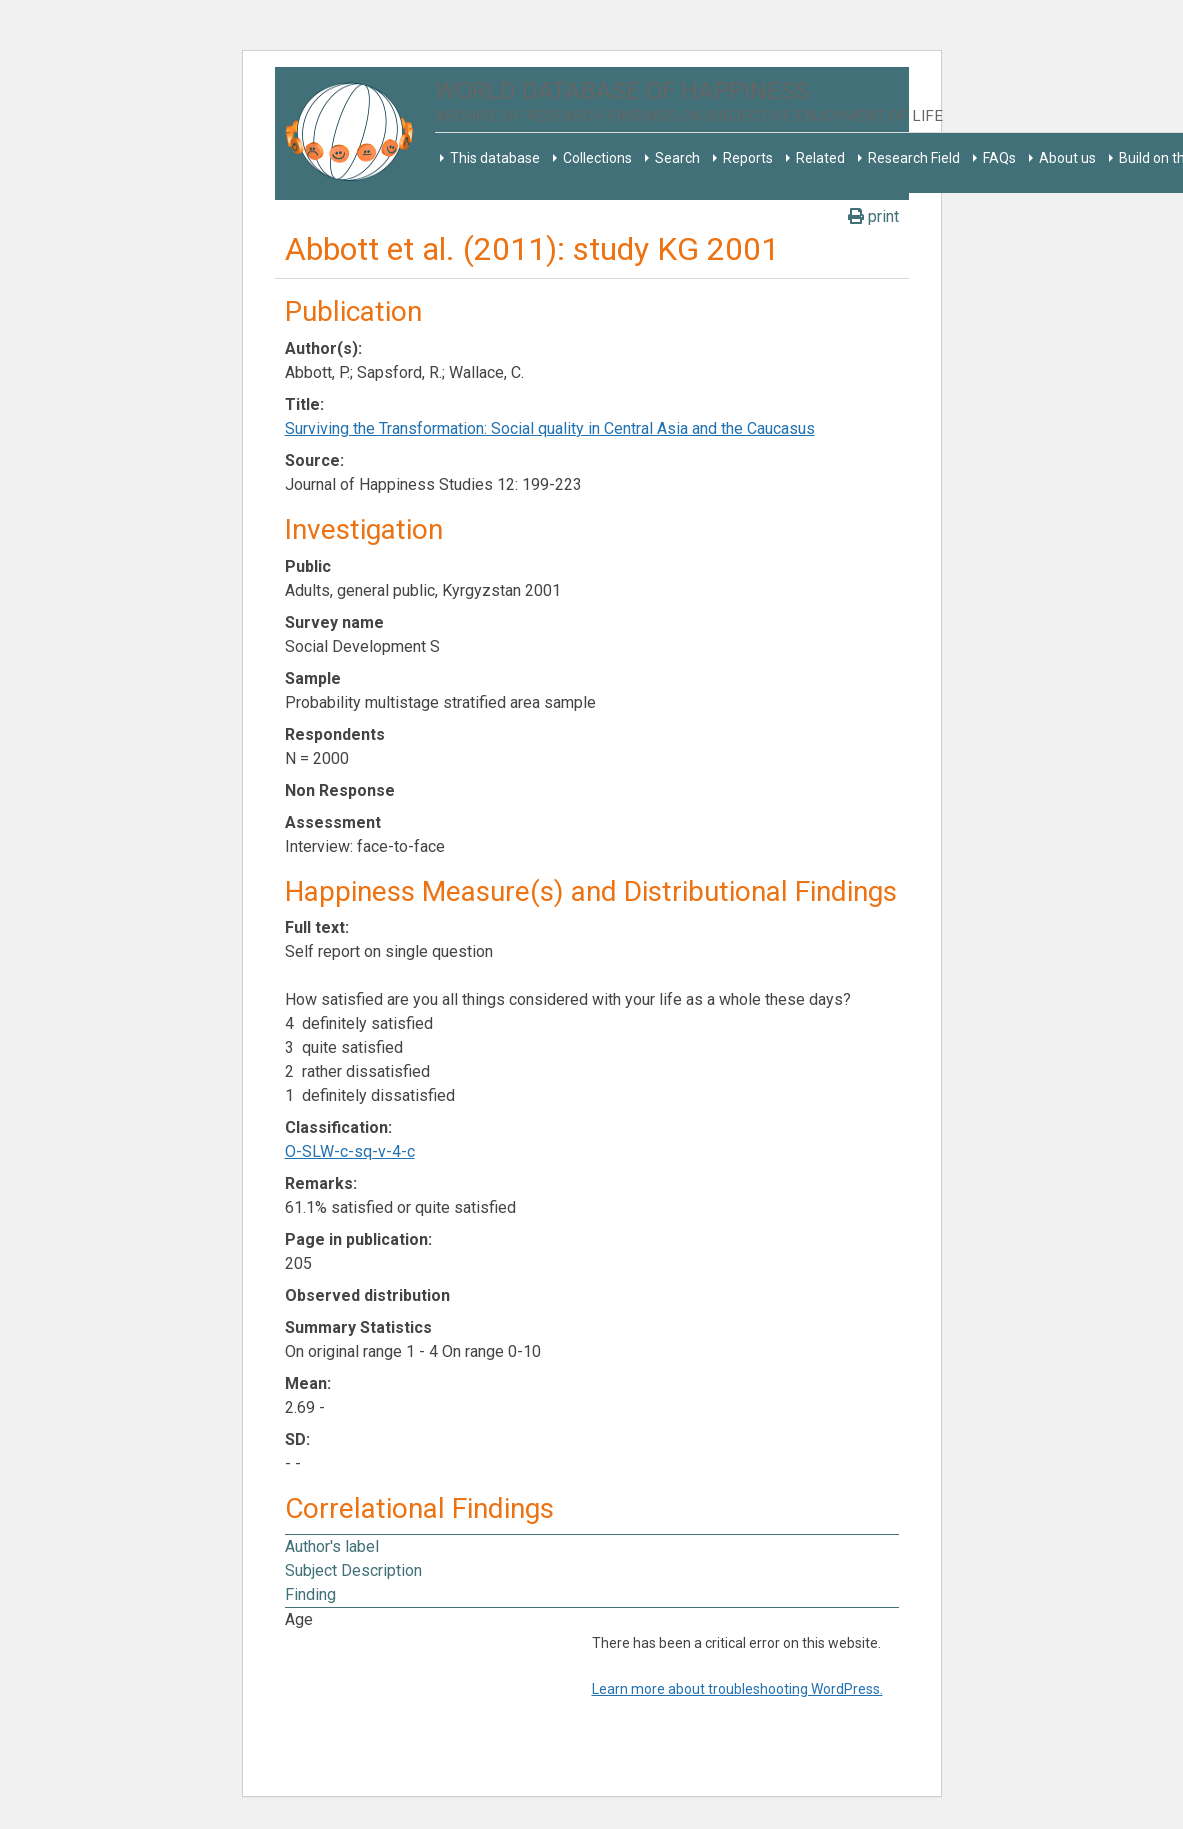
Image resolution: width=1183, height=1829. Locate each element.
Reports (748, 158)
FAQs (999, 158)
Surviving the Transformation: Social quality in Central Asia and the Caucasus (550, 428)
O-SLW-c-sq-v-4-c (350, 1151)
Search (677, 158)
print (873, 216)
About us (1067, 158)
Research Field (914, 158)
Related (820, 158)
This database (495, 158)
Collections (597, 158)
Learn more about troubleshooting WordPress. (737, 1689)
